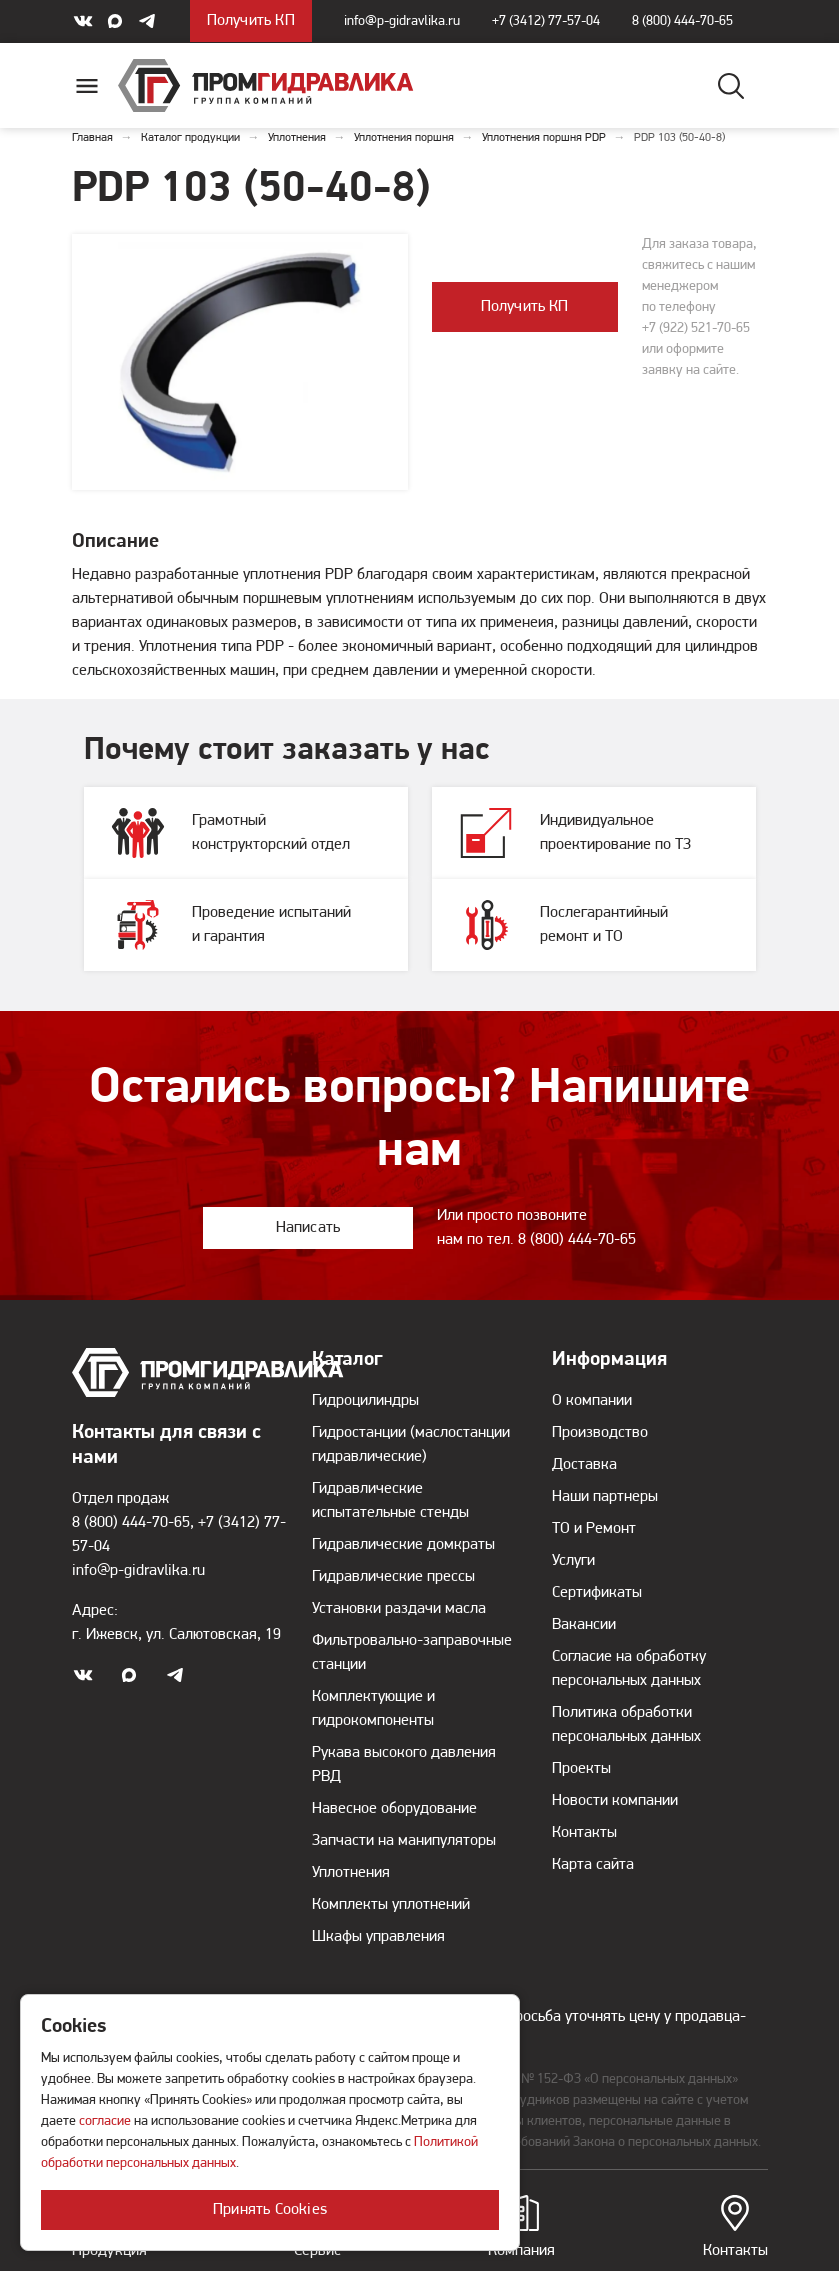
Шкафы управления (378, 1937)
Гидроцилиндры (365, 1401)
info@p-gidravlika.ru (402, 21)
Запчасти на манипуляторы (404, 1841)
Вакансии (584, 1625)
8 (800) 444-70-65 (682, 21)
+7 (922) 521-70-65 (696, 328)
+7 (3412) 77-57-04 (546, 21)
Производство (600, 1433)
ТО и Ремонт (594, 1529)
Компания (521, 2227)
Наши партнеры (605, 1497)
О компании (592, 1401)
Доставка (584, 1465)
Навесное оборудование (394, 1809)
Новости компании (615, 1801)
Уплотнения (351, 1873)
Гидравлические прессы (393, 1577)
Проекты (581, 1769)
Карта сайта (593, 1865)
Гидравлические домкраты (403, 1545)
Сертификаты (597, 1593)
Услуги (573, 1561)
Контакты (735, 2227)
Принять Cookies (270, 2210)
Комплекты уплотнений (391, 1905)
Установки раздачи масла (399, 1609)
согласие (105, 2121)
